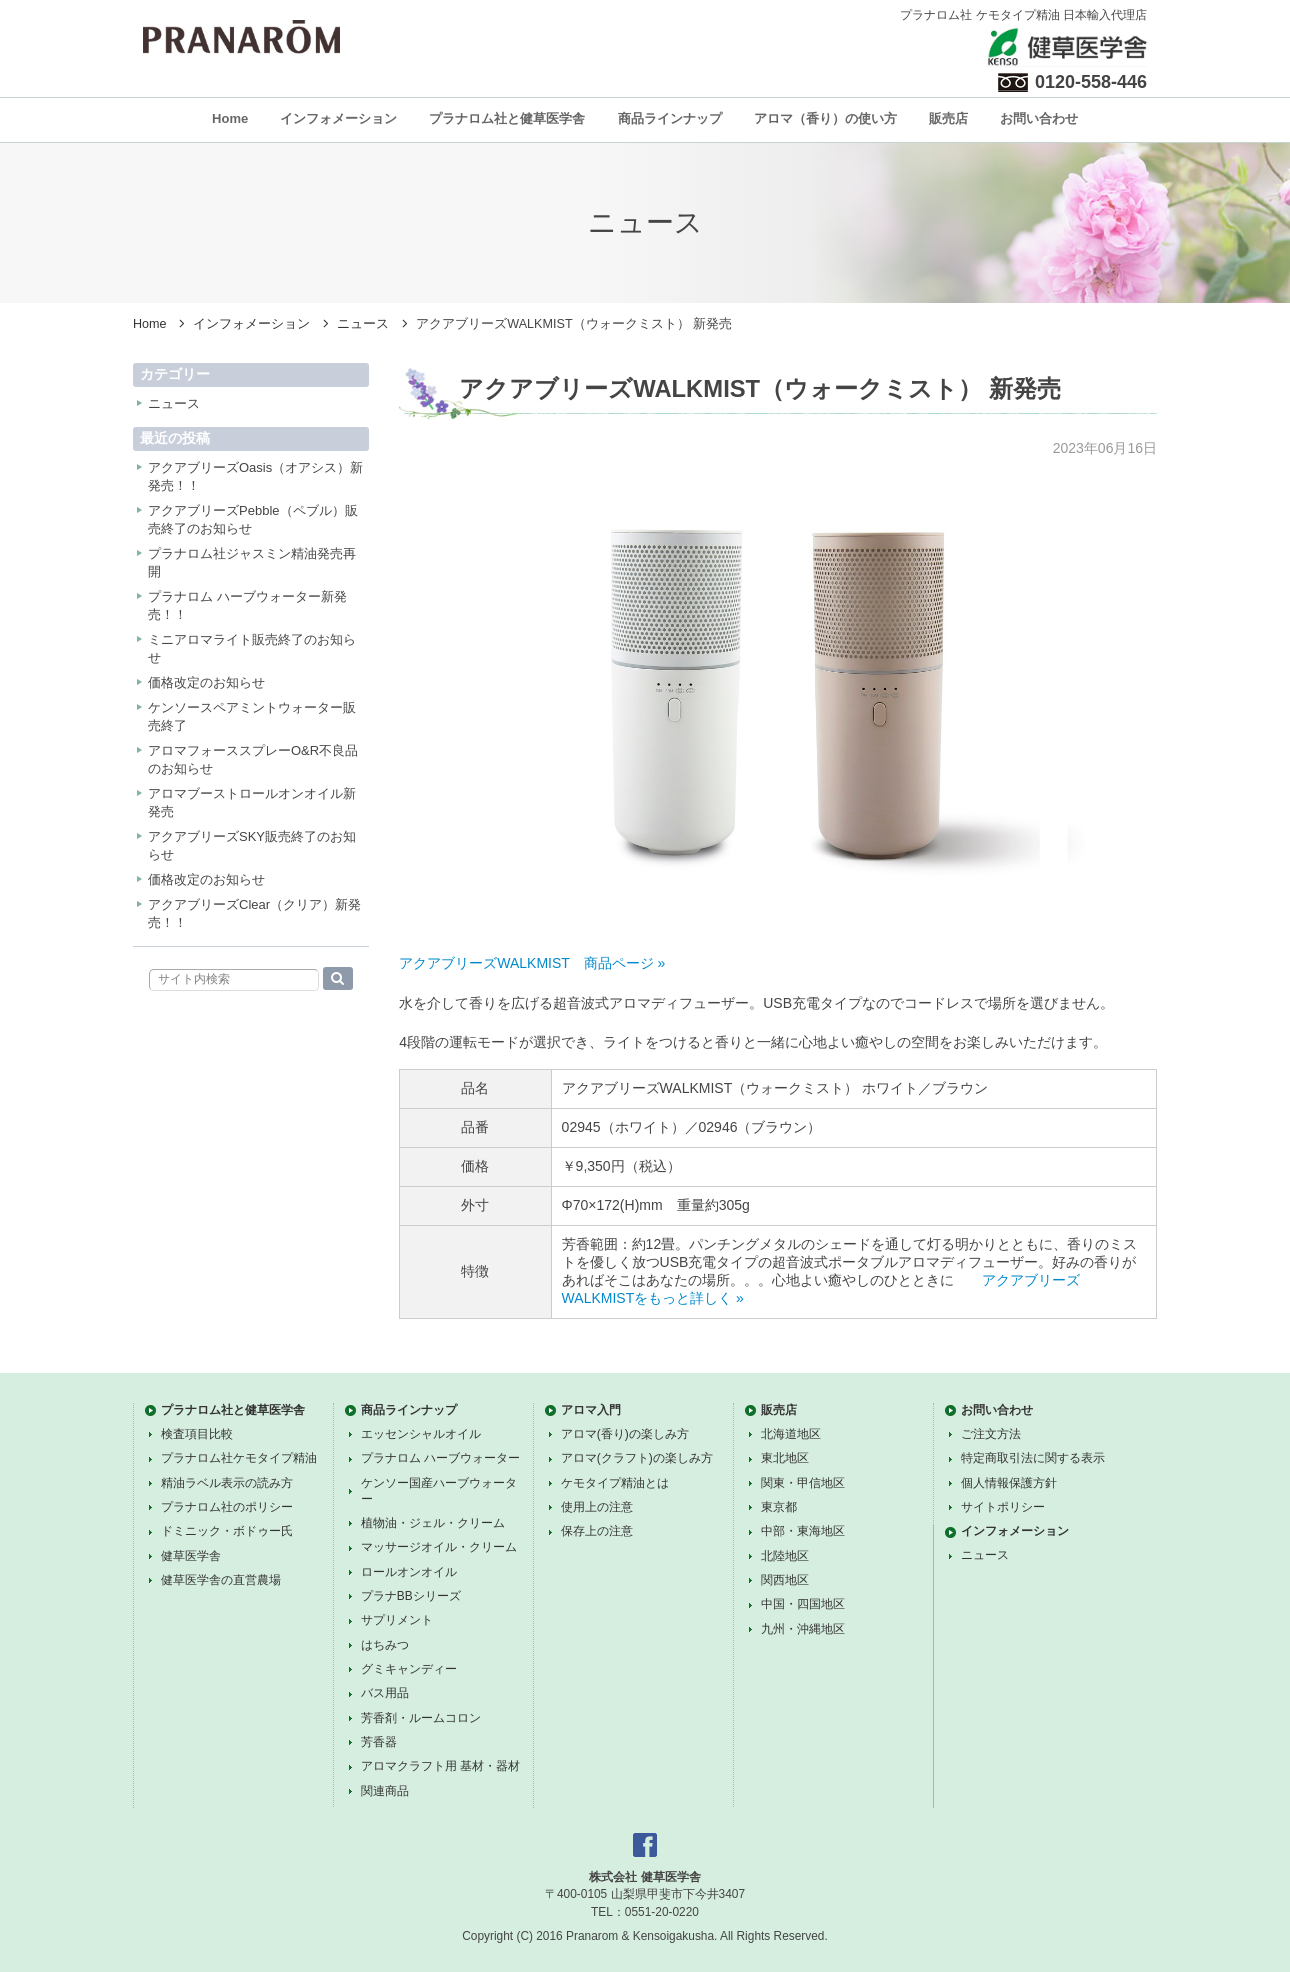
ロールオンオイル (409, 1572)
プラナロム (241, 37)
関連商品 (385, 1791)
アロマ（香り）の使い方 (825, 118)
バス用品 (385, 1693)
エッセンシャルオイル (421, 1434)
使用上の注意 (597, 1507)
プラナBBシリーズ (411, 1596)
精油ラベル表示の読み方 (227, 1483)
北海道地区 (791, 1434)
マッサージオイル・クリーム (439, 1547)
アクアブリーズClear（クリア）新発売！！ (254, 913)
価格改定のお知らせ (206, 682)
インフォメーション (338, 118)
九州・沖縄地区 (803, 1629)
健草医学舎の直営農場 (221, 1580)
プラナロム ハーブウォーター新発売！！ (247, 605)
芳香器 (379, 1742)
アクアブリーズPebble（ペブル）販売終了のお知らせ (253, 519)
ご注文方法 (991, 1434)
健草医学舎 (191, 1556)
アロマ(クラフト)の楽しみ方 (637, 1458)
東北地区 (785, 1458)
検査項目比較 (197, 1434)
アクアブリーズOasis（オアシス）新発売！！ (255, 476)
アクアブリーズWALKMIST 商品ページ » (532, 963)
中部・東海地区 (803, 1531)
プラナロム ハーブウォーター (440, 1458)
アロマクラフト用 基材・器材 (440, 1766)
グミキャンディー (409, 1669)
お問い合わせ (1039, 118)
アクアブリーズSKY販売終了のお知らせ (252, 845)
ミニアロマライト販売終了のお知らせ (252, 648)
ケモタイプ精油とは (615, 1483)
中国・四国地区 (803, 1604)
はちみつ (385, 1645)
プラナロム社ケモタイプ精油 (239, 1458)
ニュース (363, 324)
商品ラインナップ (670, 118)
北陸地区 (785, 1556)
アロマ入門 (591, 1410)
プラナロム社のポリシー (227, 1507)
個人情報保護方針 (1009, 1483)
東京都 (779, 1507)
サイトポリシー (1003, 1507)
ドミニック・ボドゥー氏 (227, 1531)
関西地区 (785, 1580)
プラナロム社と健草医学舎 (507, 118)
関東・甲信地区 (803, 1483)
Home (230, 118)
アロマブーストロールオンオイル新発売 (252, 802)
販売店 (948, 118)
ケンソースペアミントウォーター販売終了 (252, 716)
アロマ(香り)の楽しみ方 (625, 1434)
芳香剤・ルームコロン (421, 1718)
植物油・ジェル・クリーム (433, 1523)
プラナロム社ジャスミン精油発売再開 (252, 562)
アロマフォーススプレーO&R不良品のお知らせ (253, 759)
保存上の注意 (597, 1531)
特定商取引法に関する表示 (1033, 1458)
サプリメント (397, 1620)
